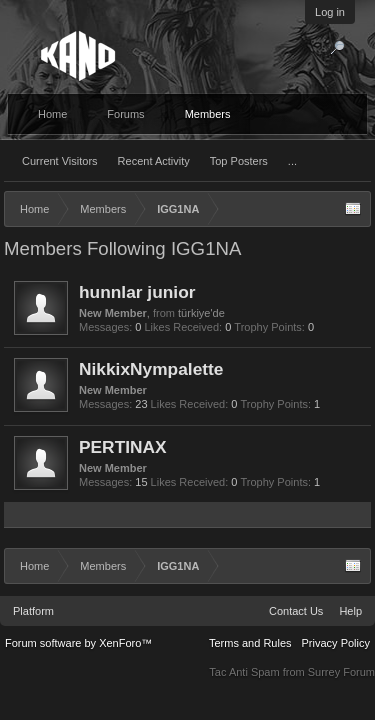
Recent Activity (154, 161)
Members (208, 114)
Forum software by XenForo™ (78, 643)
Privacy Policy (336, 643)
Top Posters (239, 161)
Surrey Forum (341, 672)
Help (350, 611)
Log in (330, 12)
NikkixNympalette (151, 369)
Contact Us (296, 611)
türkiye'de (201, 313)
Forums (125, 114)
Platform (33, 611)
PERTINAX (123, 447)
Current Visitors (60, 161)
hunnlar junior (137, 292)
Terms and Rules (250, 643)
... (292, 161)
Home (52, 114)
